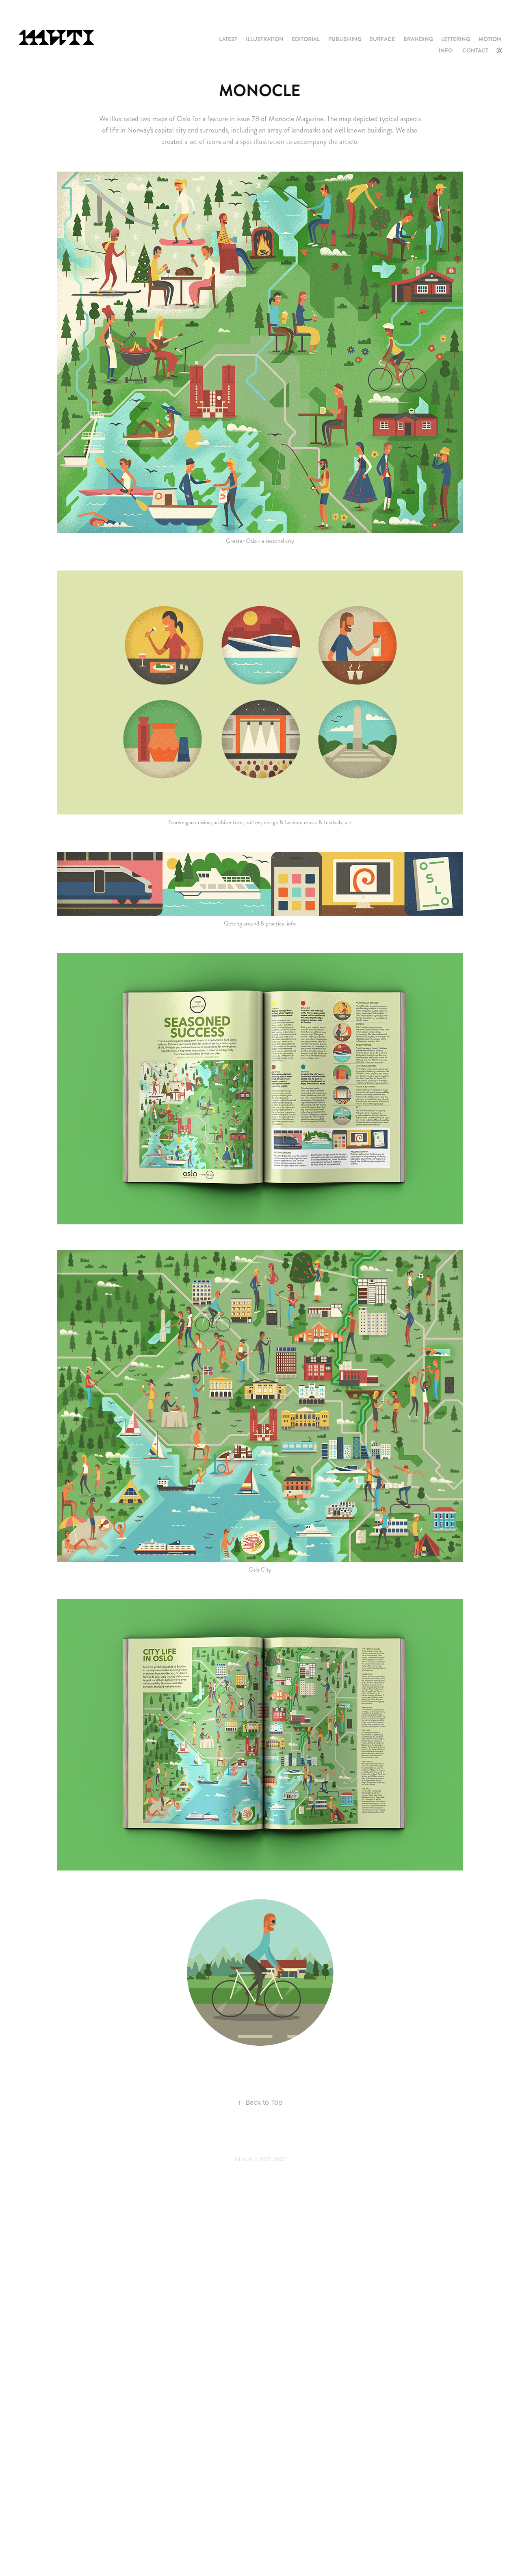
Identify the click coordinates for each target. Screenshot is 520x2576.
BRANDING (418, 39)
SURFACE (382, 39)
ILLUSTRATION (265, 39)
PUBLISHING (345, 39)
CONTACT (475, 50)
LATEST (228, 39)
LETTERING (455, 39)
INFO (446, 50)
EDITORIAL (306, 39)
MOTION (490, 39)
